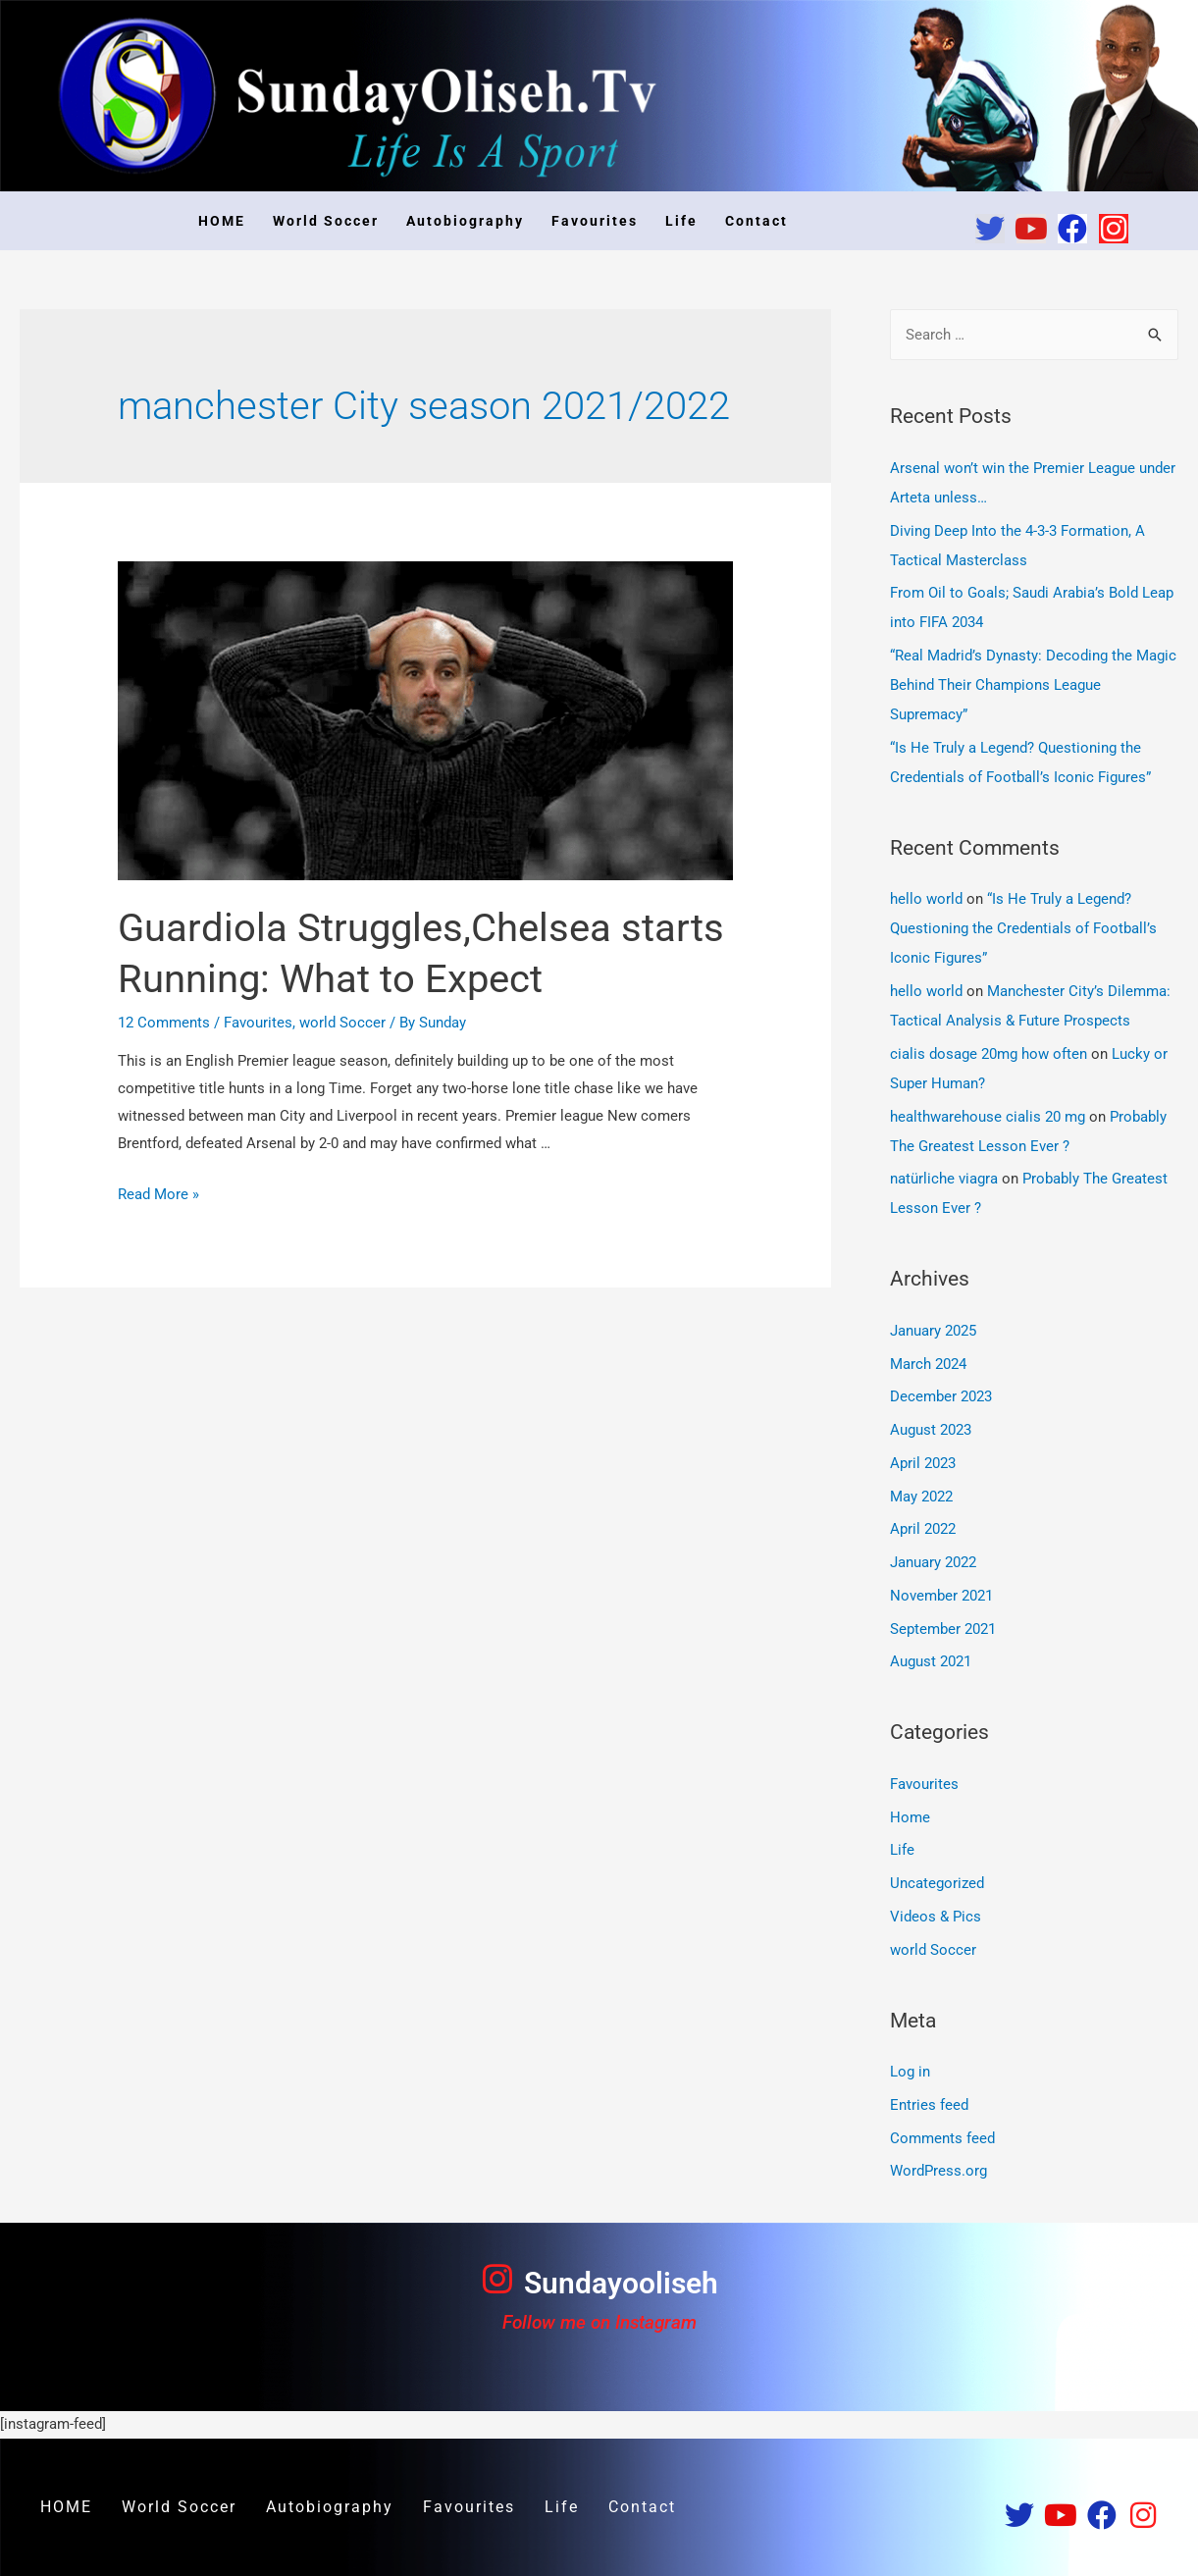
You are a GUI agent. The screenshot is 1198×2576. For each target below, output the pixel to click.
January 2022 (933, 1562)
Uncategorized (937, 1883)
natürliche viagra (944, 1178)
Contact (756, 221)
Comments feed (942, 2138)
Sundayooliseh (621, 2283)
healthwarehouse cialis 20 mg (987, 1117)
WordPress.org (938, 2171)
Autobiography (465, 221)
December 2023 (941, 1396)
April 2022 (923, 1529)
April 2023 (923, 1463)
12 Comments (164, 1022)
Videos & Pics (935, 1916)
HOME (221, 221)
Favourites (594, 221)
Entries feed (929, 2105)
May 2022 (921, 1496)
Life (681, 221)
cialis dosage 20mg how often (988, 1054)
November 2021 (941, 1595)
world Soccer (342, 1022)
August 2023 (930, 1430)
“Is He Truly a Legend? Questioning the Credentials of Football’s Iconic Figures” (1023, 928)
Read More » (158, 1194)
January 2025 (933, 1331)
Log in (910, 2071)
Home (910, 1817)
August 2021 (930, 1661)
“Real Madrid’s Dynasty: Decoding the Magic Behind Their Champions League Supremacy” (1033, 685)
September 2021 (943, 1629)
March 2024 (928, 1364)
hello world (926, 899)
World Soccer (326, 221)
